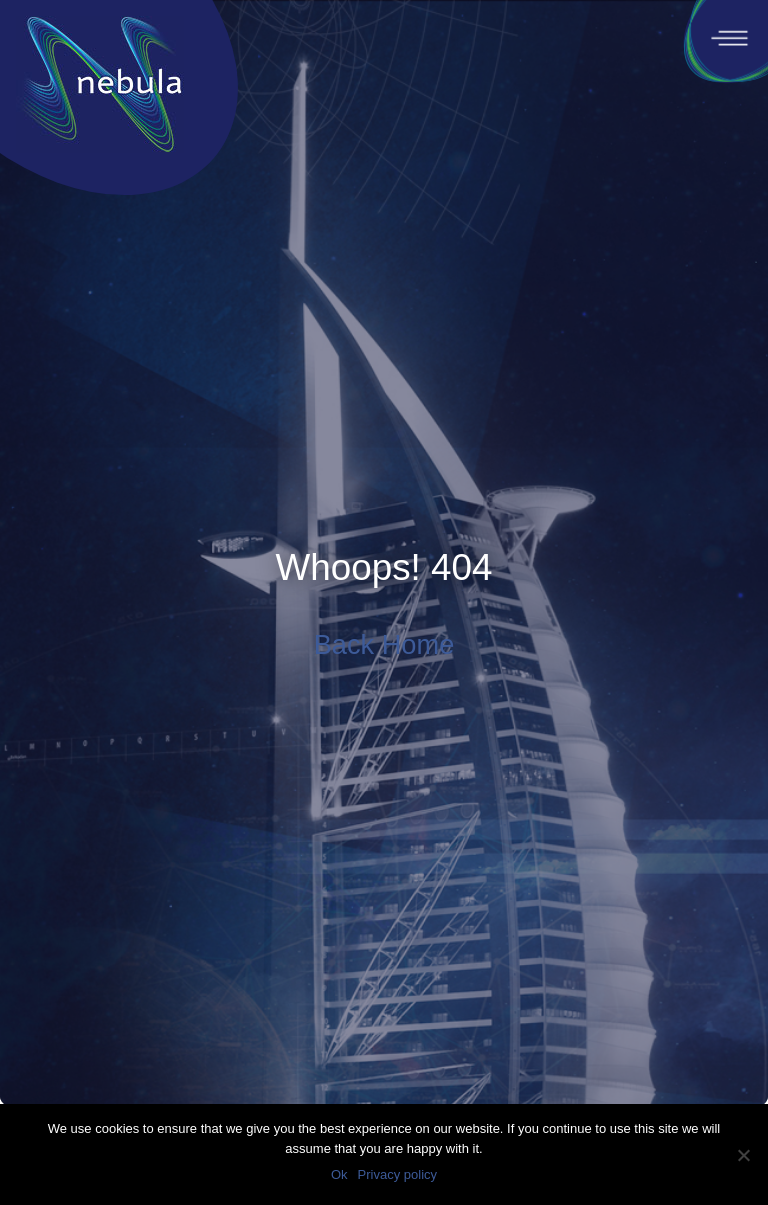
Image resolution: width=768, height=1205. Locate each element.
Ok (339, 1174)
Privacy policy (397, 1174)
